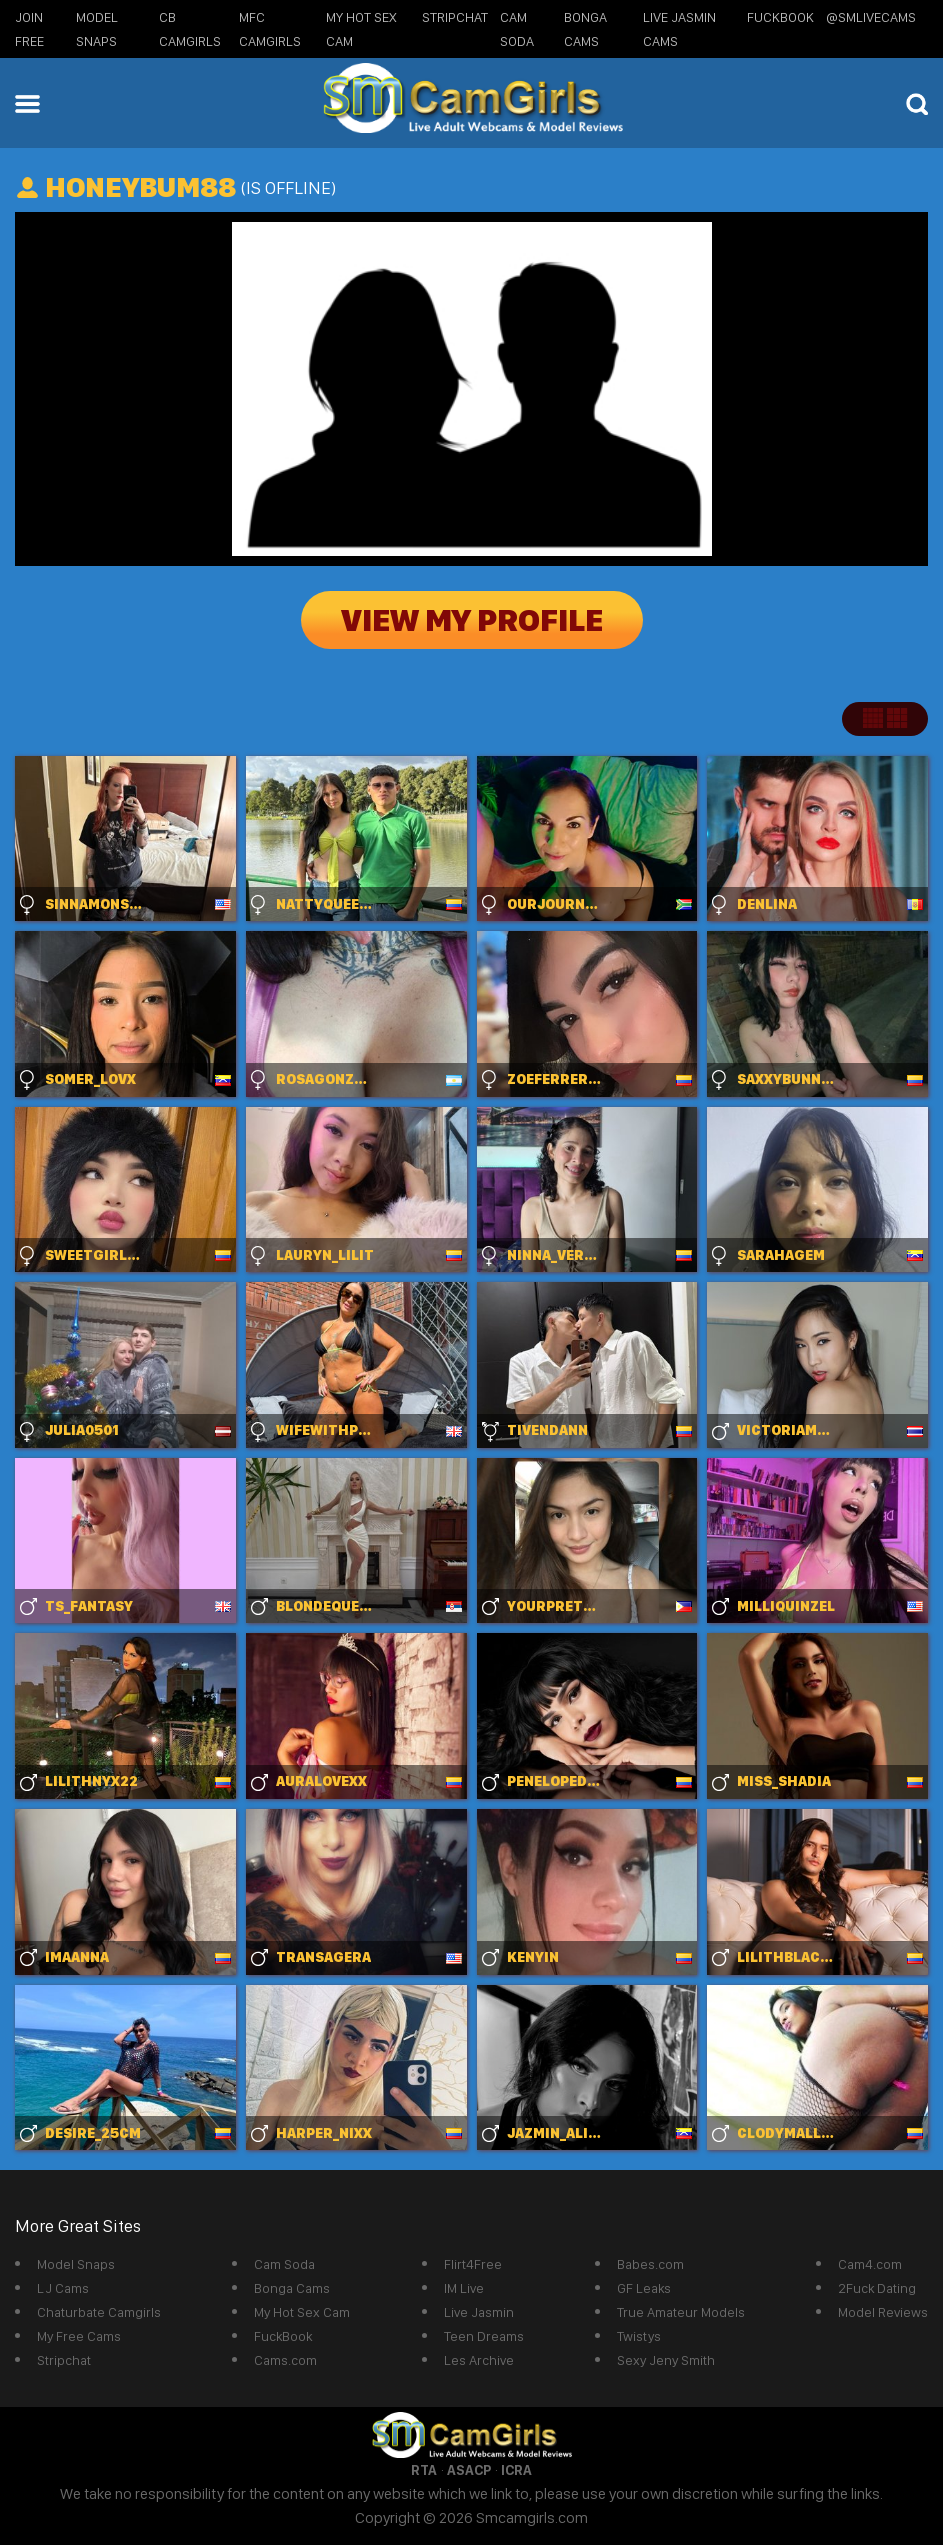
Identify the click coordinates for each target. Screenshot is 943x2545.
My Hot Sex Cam (302, 2312)
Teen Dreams (484, 2336)
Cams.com (285, 2360)
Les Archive (479, 2360)
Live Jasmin (479, 2312)
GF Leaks (644, 2288)
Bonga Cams (292, 2288)
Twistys (639, 2336)
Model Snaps (76, 2264)
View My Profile (472, 620)
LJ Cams (63, 2288)
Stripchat (64, 2360)
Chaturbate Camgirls (99, 2312)
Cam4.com (870, 2264)
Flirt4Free (473, 2264)
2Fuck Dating (877, 2288)
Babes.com (650, 2264)
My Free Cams (79, 2336)
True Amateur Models (681, 2312)
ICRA (516, 2470)
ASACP (469, 2470)
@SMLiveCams (871, 17)
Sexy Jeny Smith (666, 2360)
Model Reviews (883, 2312)
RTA (424, 2470)
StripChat (455, 17)
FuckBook (780, 17)
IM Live (464, 2288)
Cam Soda (284, 2264)
